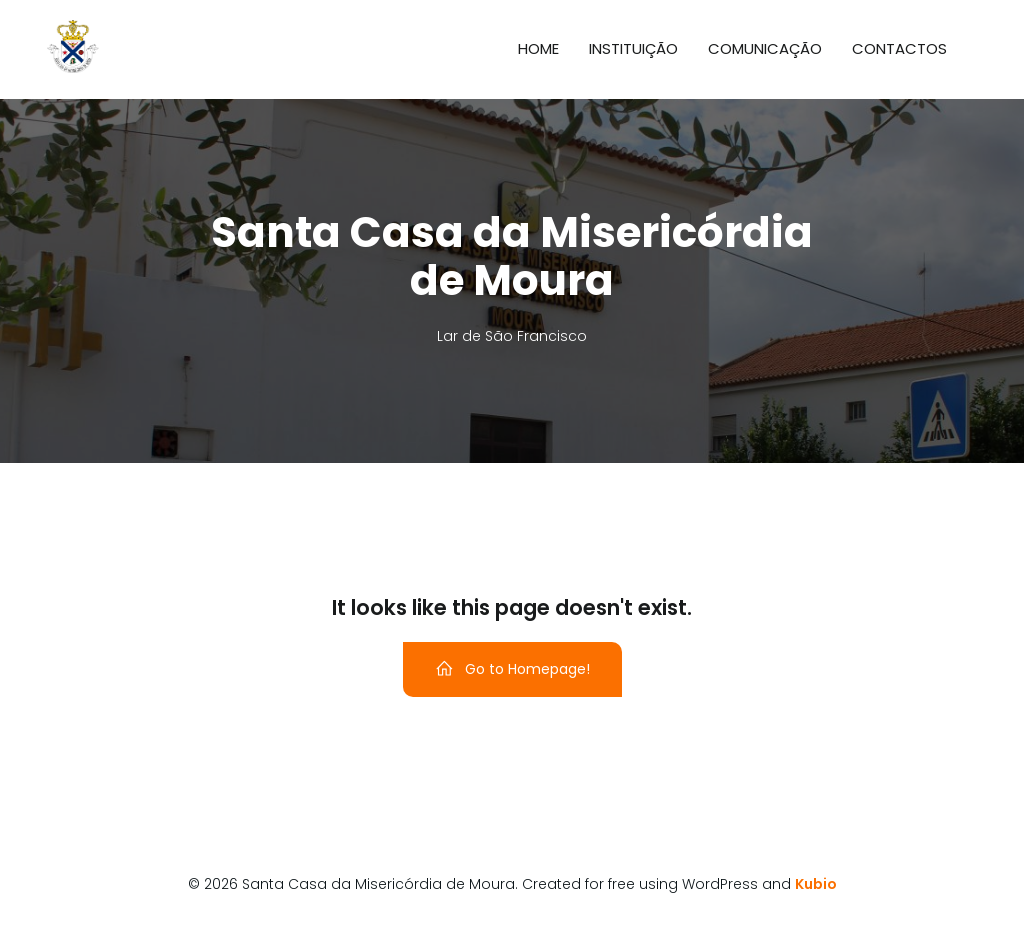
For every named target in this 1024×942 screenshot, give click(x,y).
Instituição (633, 48)
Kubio (816, 884)
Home (538, 48)
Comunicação (765, 48)
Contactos (899, 48)
